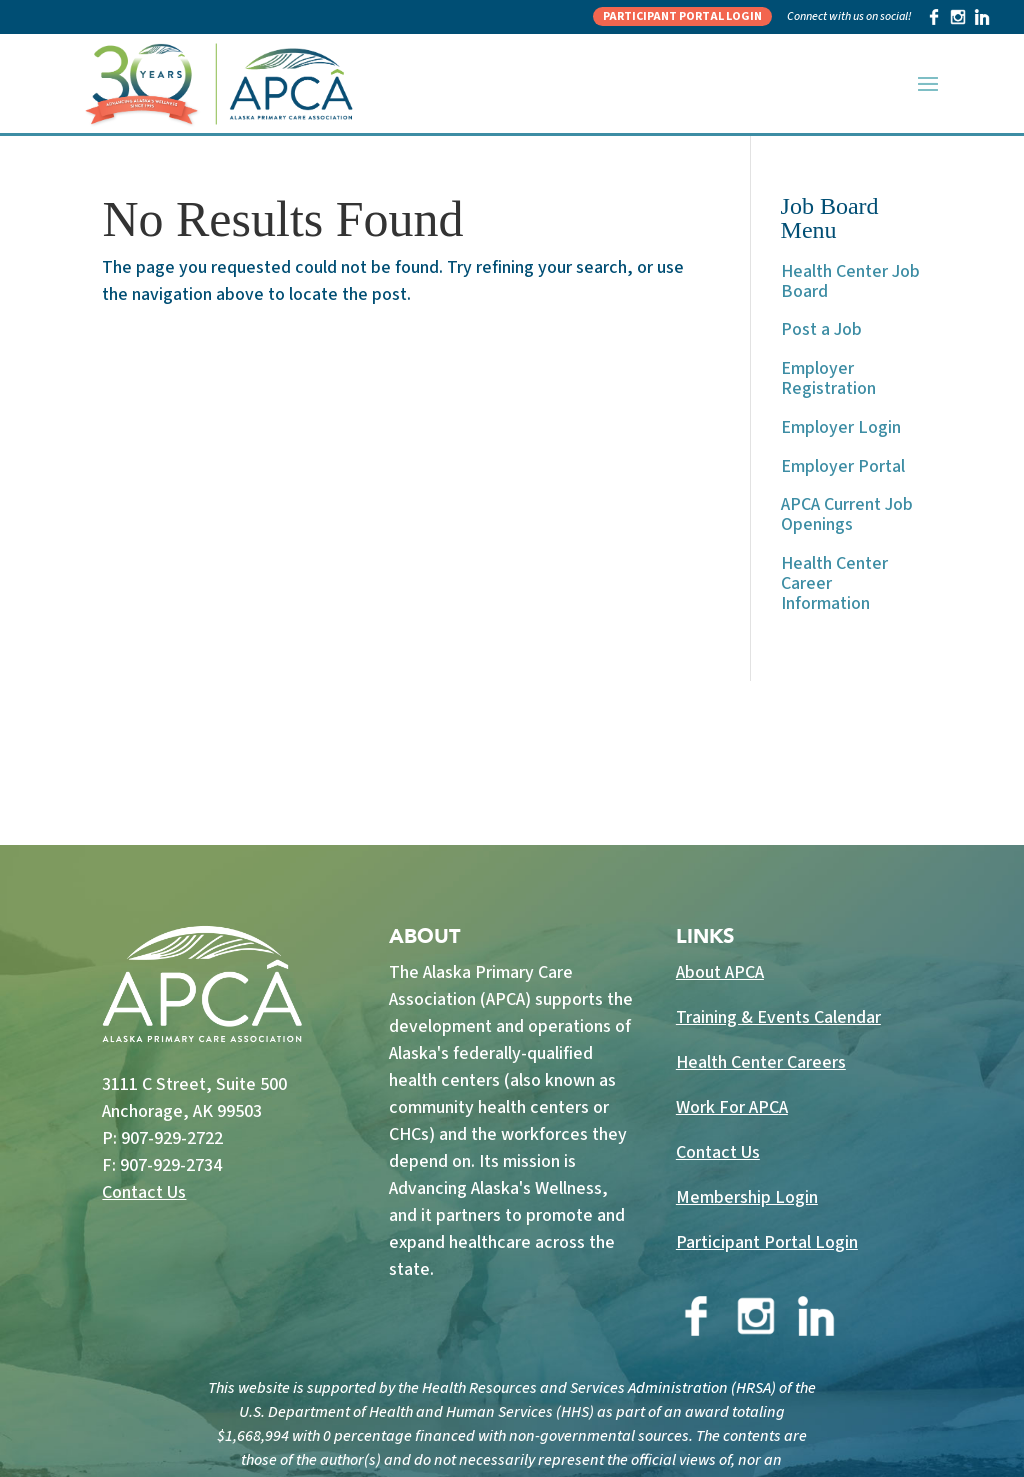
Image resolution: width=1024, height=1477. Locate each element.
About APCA (720, 972)
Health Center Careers (761, 1062)
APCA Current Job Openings (847, 514)
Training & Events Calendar (778, 1017)
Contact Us (144, 1192)
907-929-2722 (172, 1138)
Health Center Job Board (850, 281)
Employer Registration (828, 378)
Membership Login (747, 1197)
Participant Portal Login (682, 16)
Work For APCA (732, 1107)
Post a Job (821, 329)
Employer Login (841, 427)
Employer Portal (843, 466)
